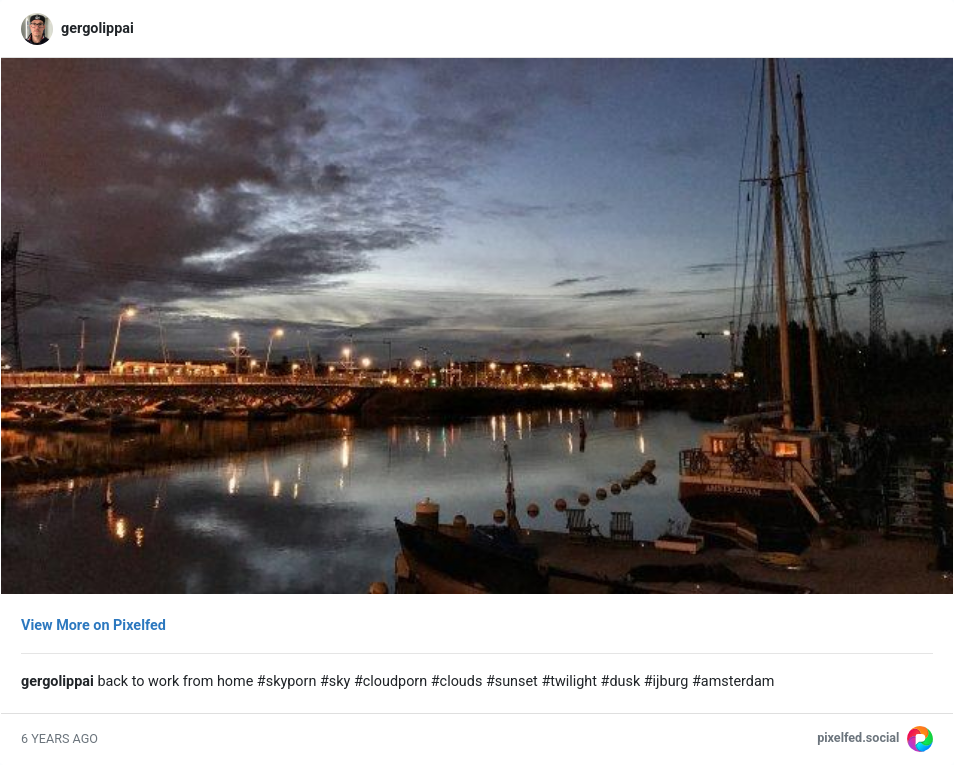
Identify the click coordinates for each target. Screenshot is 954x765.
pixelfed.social (858, 737)
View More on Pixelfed (93, 625)
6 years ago (59, 738)
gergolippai (97, 28)
